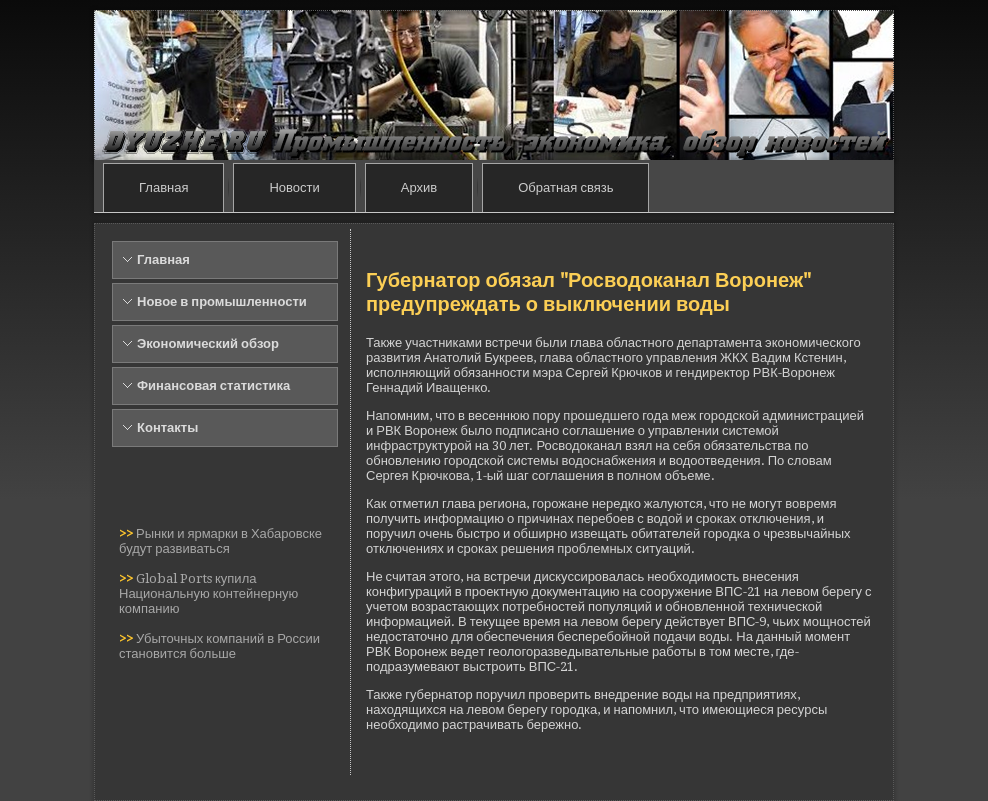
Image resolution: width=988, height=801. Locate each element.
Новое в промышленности (222, 301)
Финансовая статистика (213, 385)
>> (127, 533)
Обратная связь (565, 187)
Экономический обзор (208, 343)
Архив (419, 187)
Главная (163, 187)
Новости (294, 187)
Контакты (167, 427)
